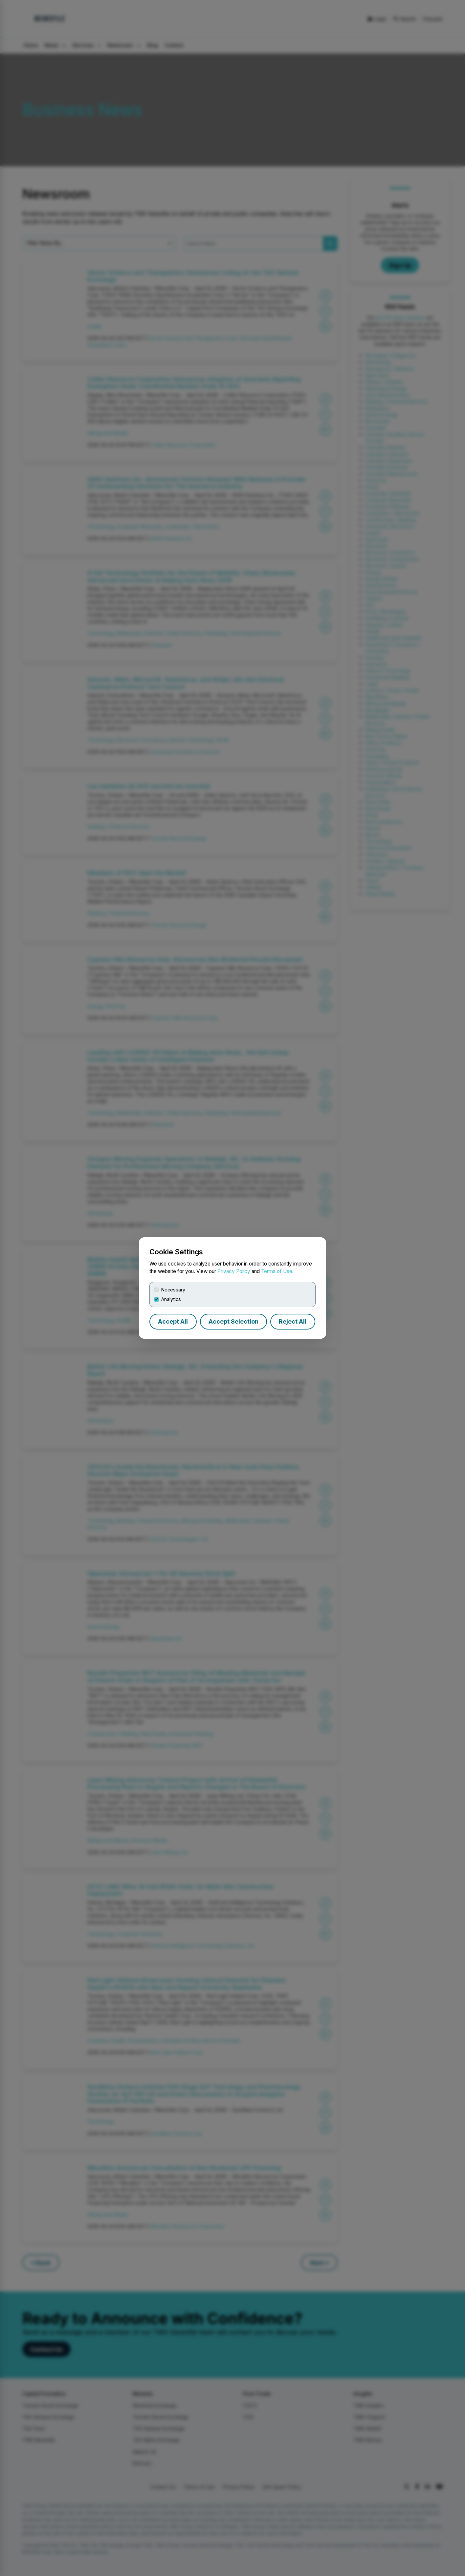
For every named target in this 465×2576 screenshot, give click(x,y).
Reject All (292, 1321)
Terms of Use (276, 1271)
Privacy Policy (233, 1271)
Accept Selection (233, 1321)
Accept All (173, 1321)
